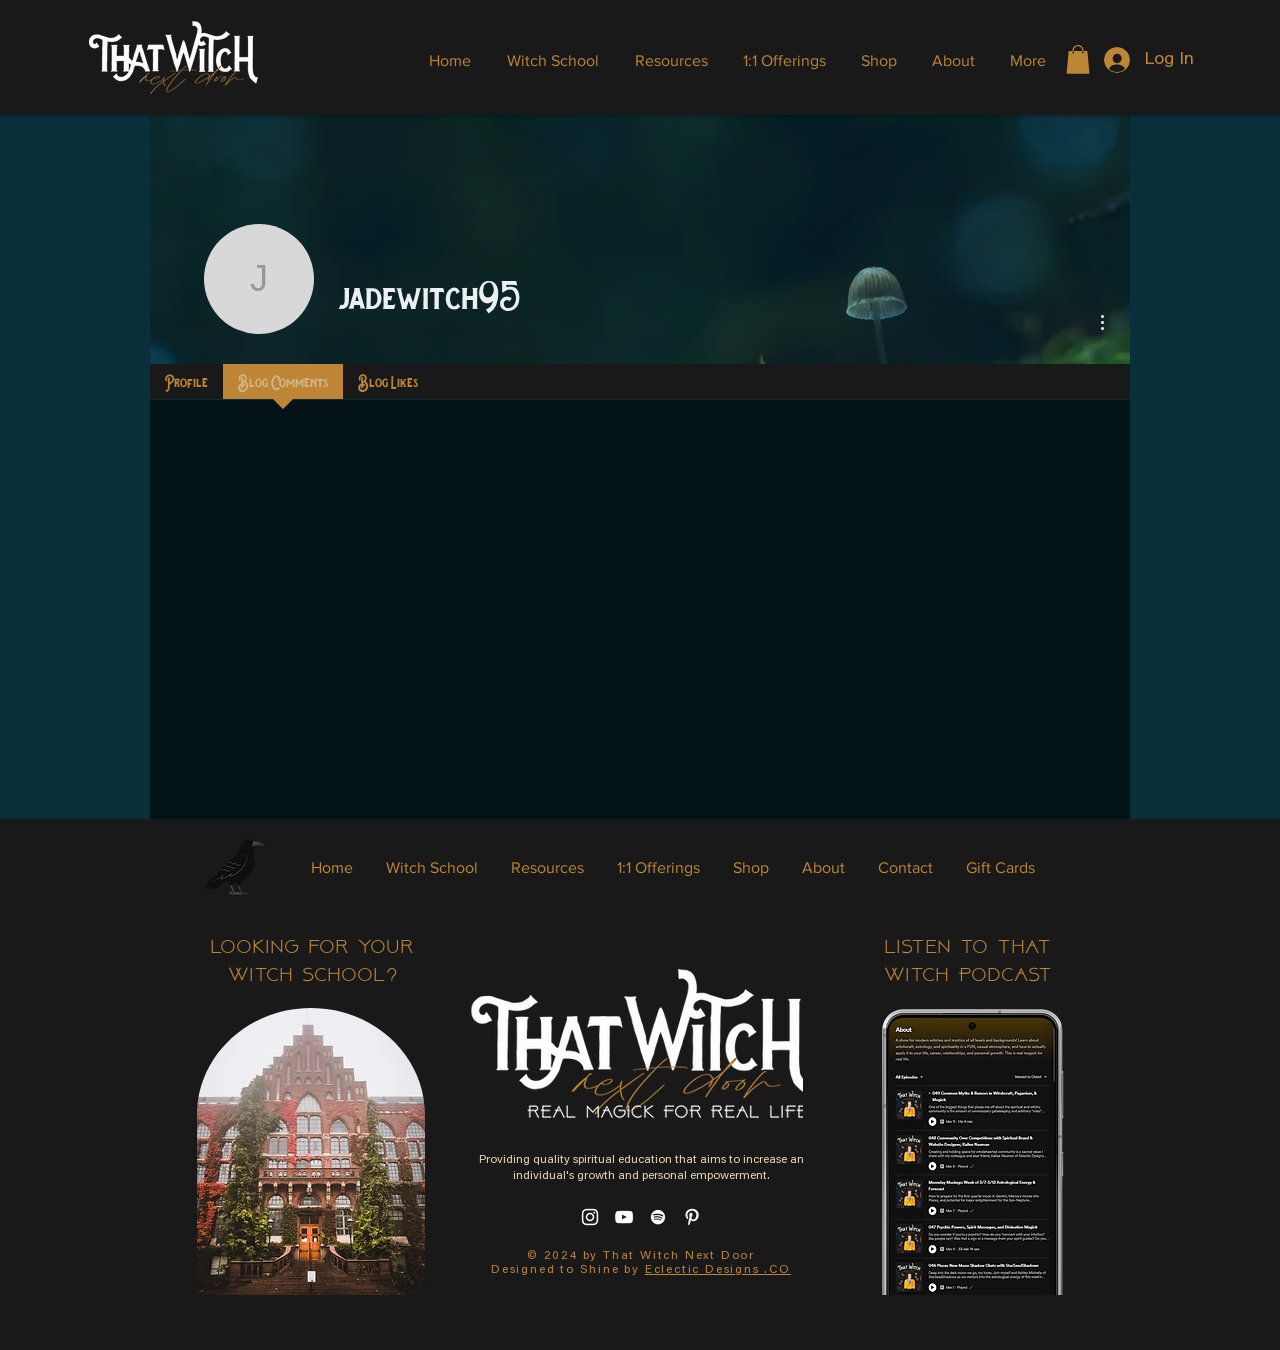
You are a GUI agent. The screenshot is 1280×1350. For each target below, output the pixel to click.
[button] (1078, 59)
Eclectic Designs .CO (718, 1270)
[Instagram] (590, 1217)
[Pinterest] (692, 1217)
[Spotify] (658, 1217)
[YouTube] (624, 1217)
